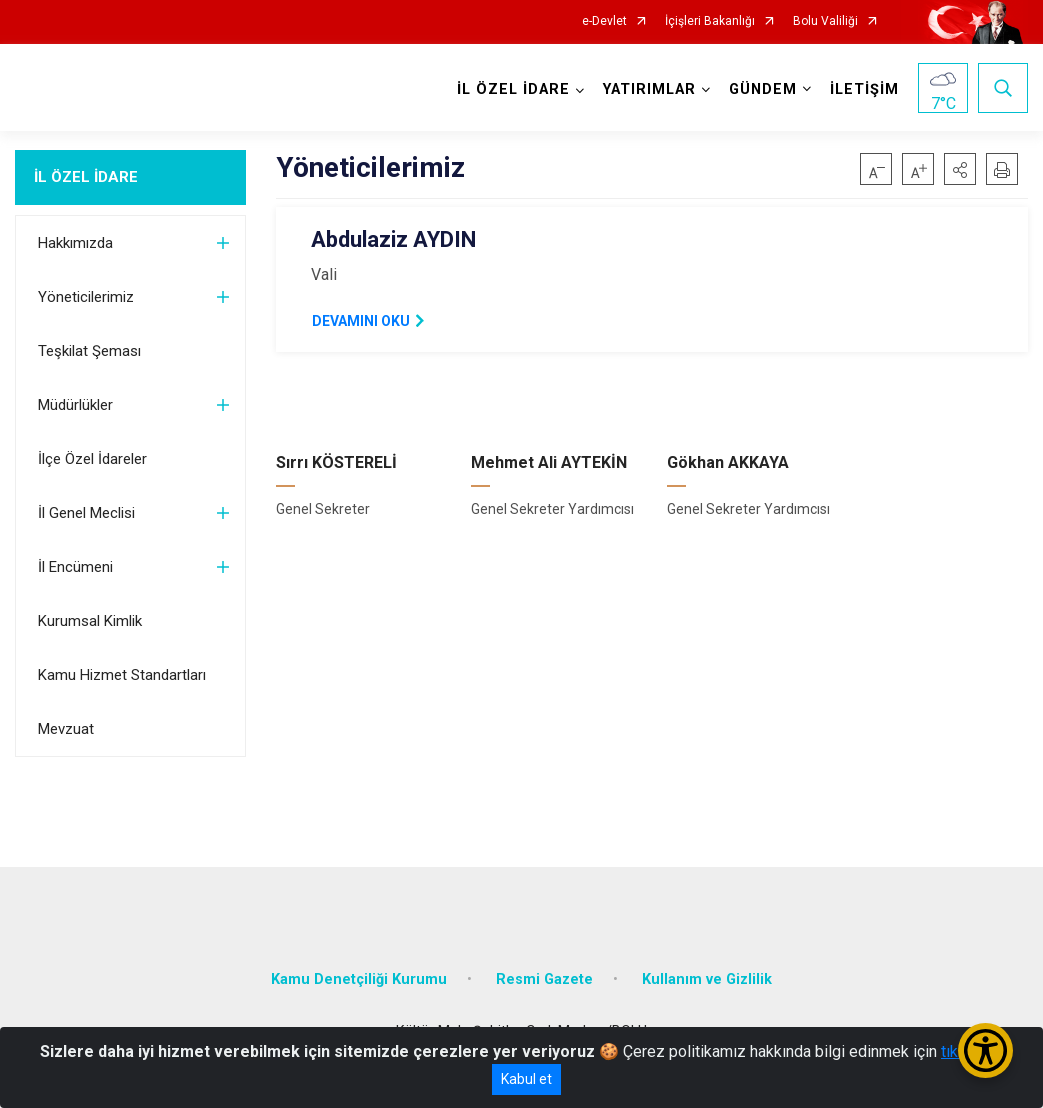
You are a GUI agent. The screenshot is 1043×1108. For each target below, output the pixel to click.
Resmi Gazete (544, 979)
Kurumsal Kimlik (90, 621)
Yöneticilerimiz (86, 297)
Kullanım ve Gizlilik (707, 979)
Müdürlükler (75, 405)
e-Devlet (604, 21)
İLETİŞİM (864, 89)
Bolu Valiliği (825, 21)
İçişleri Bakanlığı (710, 21)
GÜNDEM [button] (763, 89)
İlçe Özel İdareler (92, 459)
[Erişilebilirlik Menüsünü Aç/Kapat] (985, 1050)
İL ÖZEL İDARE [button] (513, 89)
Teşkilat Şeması (89, 351)
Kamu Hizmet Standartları (122, 675)
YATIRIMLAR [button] (649, 89)
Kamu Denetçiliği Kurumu (359, 979)
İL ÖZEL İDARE (86, 177)
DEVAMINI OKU (361, 321)
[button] (960, 169)
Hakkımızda (75, 243)
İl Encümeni (75, 567)
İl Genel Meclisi (86, 513)
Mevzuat (66, 729)
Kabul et (526, 1079)
